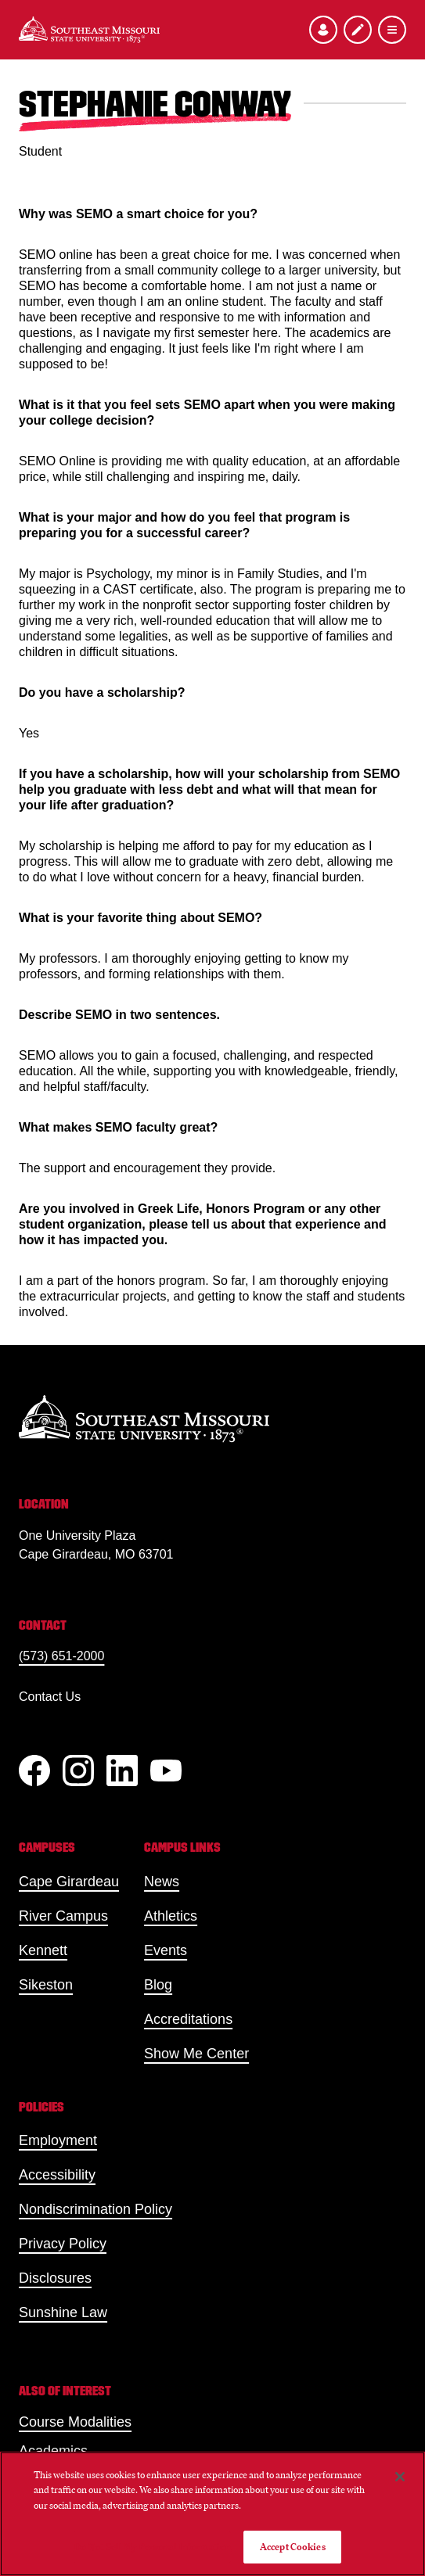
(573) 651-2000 (61, 1656)
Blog (158, 1985)
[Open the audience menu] (323, 30)
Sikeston (46, 1985)
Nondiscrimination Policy (95, 2209)
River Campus (63, 1916)
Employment (58, 2140)
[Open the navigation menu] (392, 30)
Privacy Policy (62, 2243)
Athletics (170, 1916)
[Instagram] (78, 1770)
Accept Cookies (293, 2547)
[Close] (400, 2476)
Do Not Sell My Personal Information (153, 2547)
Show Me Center (196, 2053)
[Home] (89, 29)
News (161, 1881)
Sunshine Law (63, 2312)
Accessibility (57, 2175)
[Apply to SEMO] (358, 30)
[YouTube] (166, 1770)
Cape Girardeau (69, 1881)
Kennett (43, 1950)
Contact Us (50, 1696)
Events (165, 1950)
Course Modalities (75, 2422)
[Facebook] (34, 1770)
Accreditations (188, 2019)
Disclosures (55, 2278)
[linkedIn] (122, 1770)
